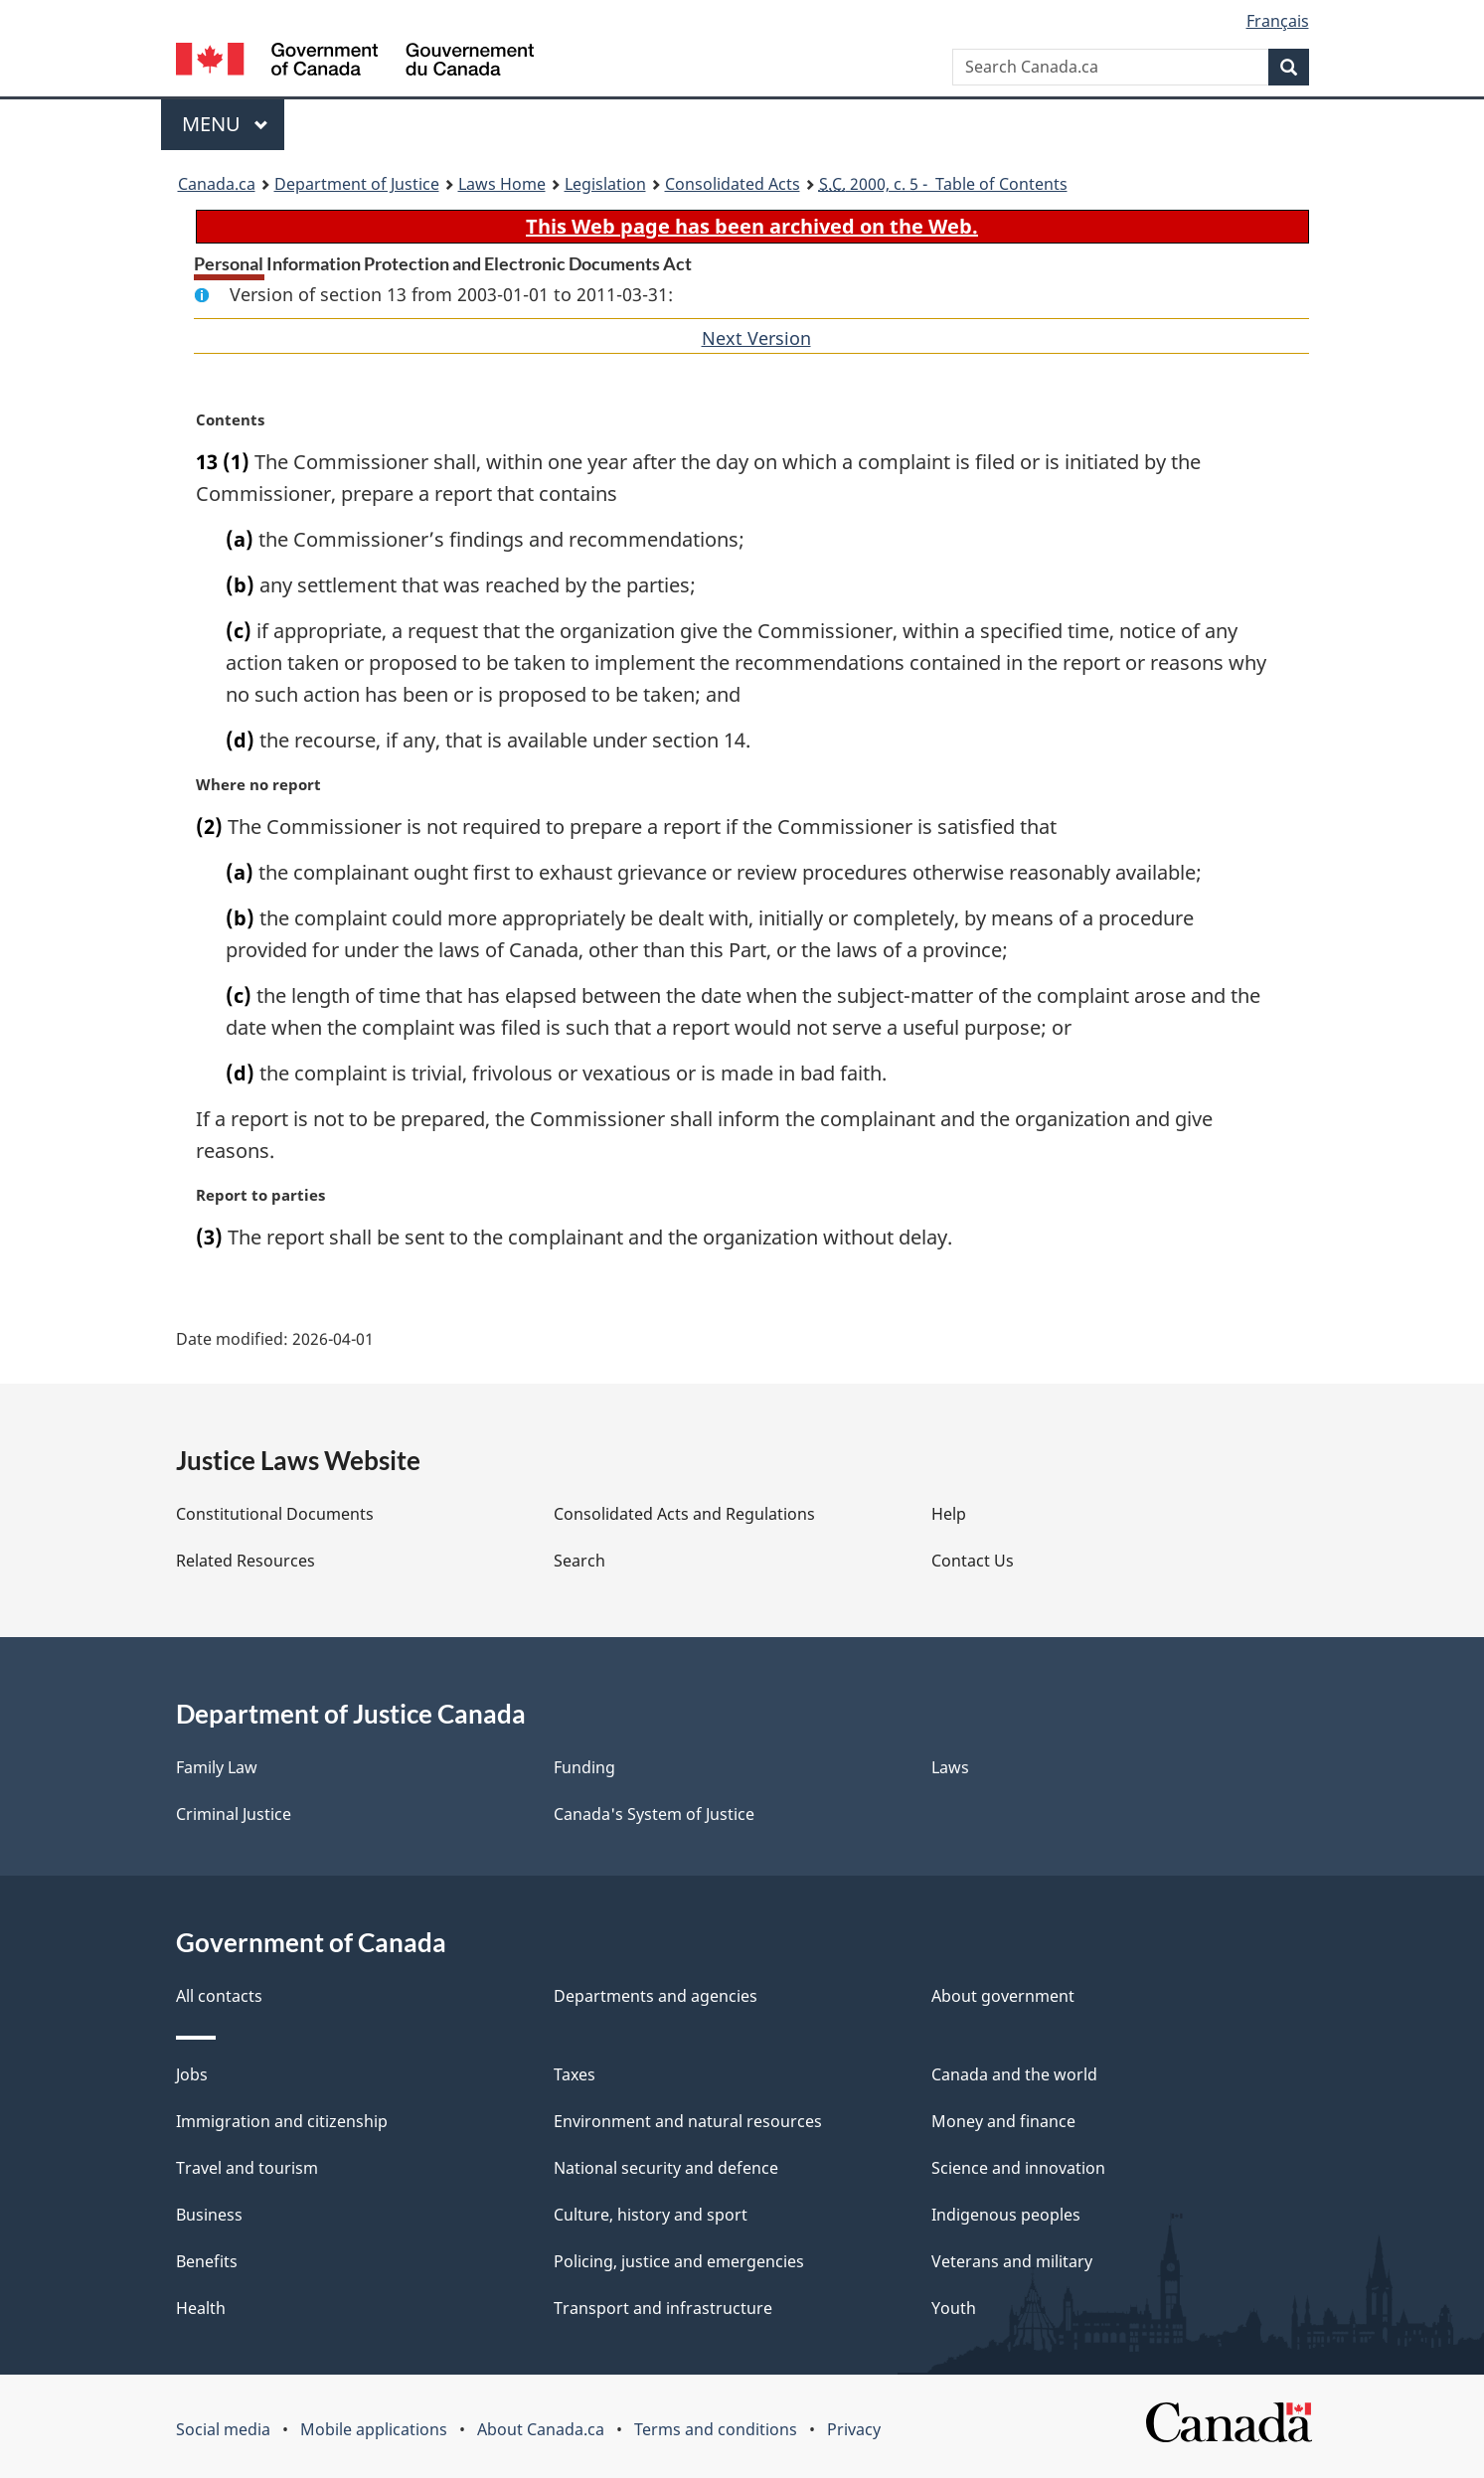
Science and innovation (1018, 2168)
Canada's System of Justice (654, 1814)
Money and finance (1003, 2121)
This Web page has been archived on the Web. (752, 226)
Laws (950, 1767)
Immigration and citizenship (282, 2121)
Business (209, 2215)
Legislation (605, 184)
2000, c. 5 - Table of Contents (943, 184)
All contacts (219, 1996)
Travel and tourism (247, 2168)
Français (1277, 21)
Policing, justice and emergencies (679, 2261)
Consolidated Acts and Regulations (684, 1514)
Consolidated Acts (732, 184)
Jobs (192, 2074)
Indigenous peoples (1005, 2215)
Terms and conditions (715, 2429)
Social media (223, 2429)
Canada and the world (1014, 2074)
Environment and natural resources (688, 2121)
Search (579, 1560)
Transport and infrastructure (663, 2308)
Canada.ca (216, 184)
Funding (584, 1767)
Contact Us (972, 1560)
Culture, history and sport (650, 2215)
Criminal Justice (233, 1814)
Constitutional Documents (275, 1514)
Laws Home (502, 184)
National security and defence (666, 2168)
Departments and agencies (655, 1996)
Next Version (756, 338)
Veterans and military (1011, 2261)
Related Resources (245, 1560)
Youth (953, 2308)
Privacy (854, 2429)
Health (201, 2308)
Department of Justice (356, 184)
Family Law (216, 1767)
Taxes (574, 2074)
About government (1002, 1996)
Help (948, 1514)
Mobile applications (373, 2429)
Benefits (207, 2261)
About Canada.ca (540, 2429)
